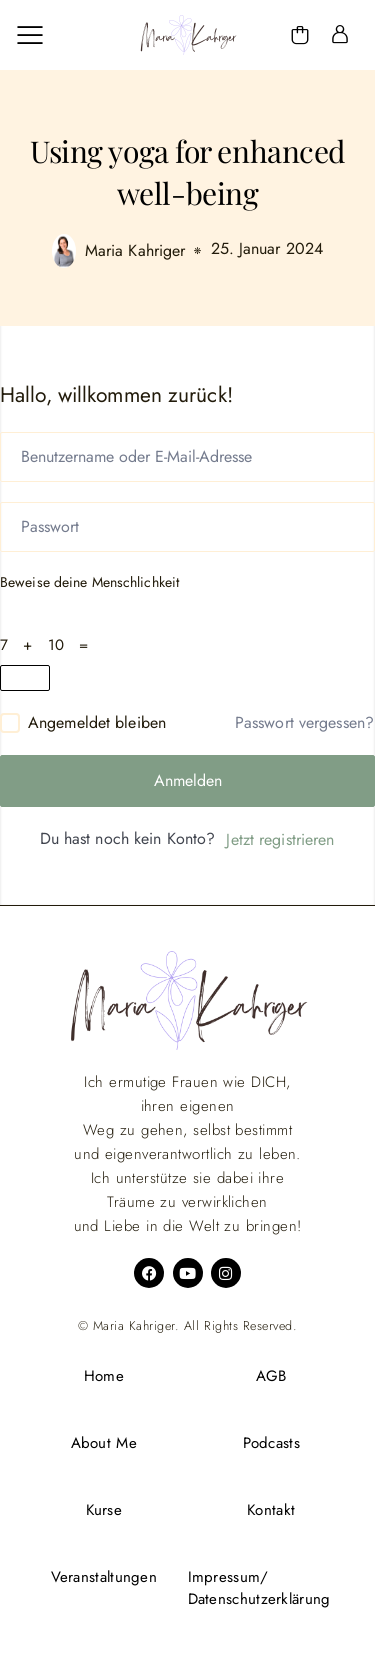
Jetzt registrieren (280, 840)
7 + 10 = (49, 645)
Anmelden (188, 780)
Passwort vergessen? (304, 723)
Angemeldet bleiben (97, 722)
